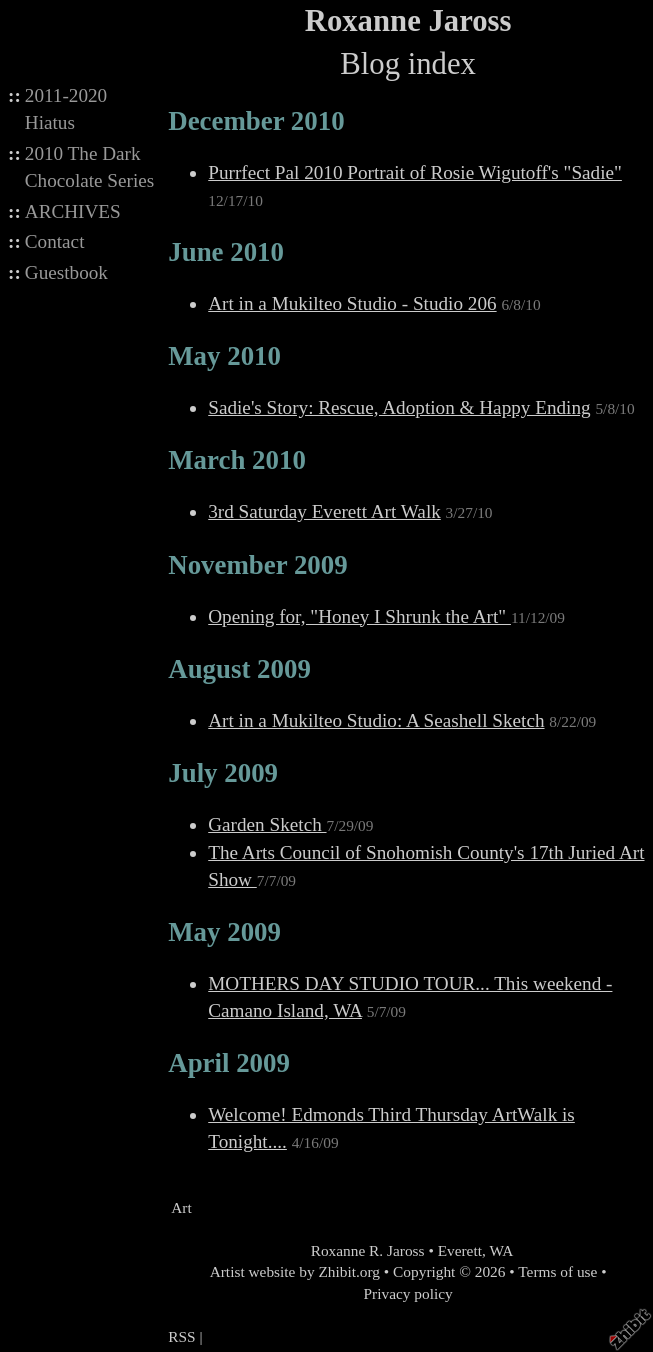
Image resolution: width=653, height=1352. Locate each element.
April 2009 (229, 1063)
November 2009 (257, 565)
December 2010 (256, 121)
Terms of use (557, 1271)
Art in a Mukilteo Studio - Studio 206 (352, 303)
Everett (460, 1250)
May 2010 (224, 356)
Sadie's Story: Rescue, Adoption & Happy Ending (399, 407)
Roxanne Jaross (408, 21)
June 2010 (226, 252)
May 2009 (224, 932)
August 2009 (239, 669)
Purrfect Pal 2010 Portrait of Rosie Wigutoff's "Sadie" (415, 172)
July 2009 (223, 773)
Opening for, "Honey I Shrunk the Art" (359, 616)
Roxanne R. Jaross (366, 1250)
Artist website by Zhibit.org (295, 1271)
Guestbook (66, 272)
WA (501, 1250)
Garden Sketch (267, 824)
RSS (181, 1336)
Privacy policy (408, 1293)
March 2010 (237, 460)
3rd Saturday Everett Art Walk (324, 511)
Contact (55, 241)
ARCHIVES (73, 211)
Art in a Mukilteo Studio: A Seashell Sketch (376, 720)
